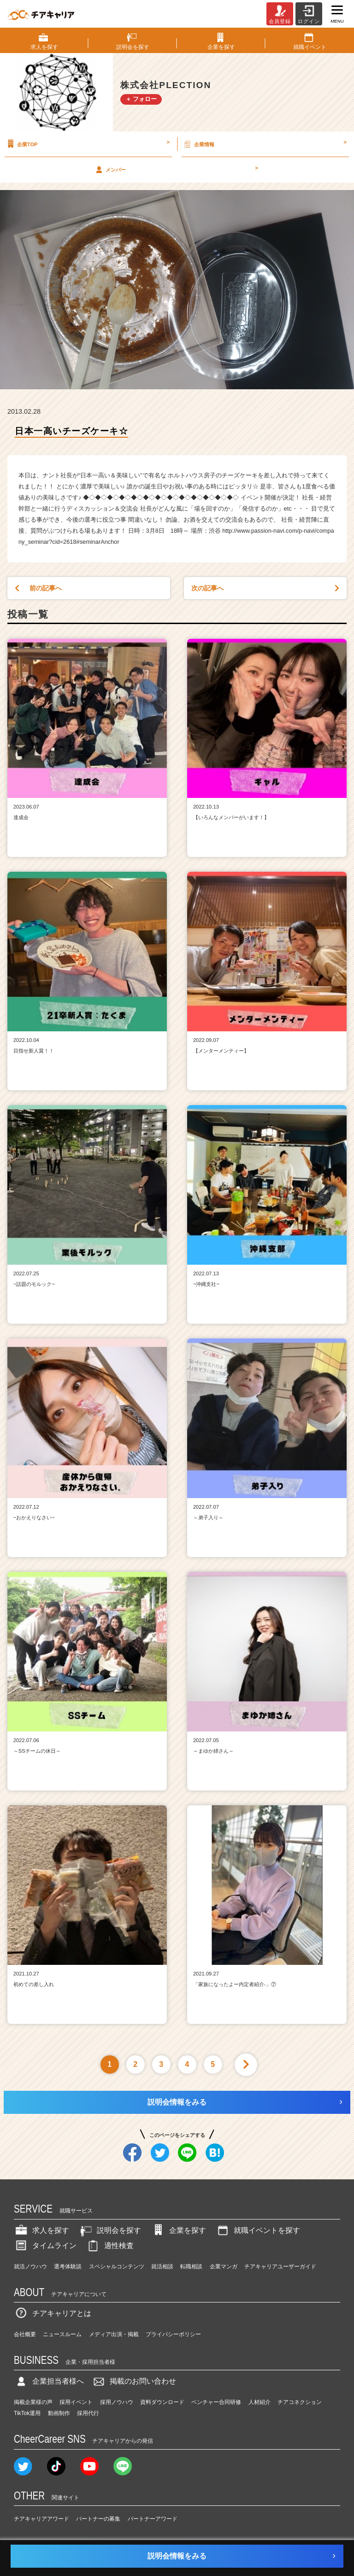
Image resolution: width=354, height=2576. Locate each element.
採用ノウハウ (116, 2402)
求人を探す (41, 2230)
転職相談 (191, 2266)
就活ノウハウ (30, 2266)
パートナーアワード (152, 2519)
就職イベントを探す (257, 2230)
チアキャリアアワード (41, 2519)
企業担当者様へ (49, 2381)
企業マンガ (223, 2266)
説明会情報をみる (177, 2102)
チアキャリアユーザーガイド (280, 2266)
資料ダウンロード (162, 2402)
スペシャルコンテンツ (116, 2266)
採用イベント (76, 2402)
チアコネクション (299, 2402)
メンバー (176, 169)
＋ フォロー (141, 98)
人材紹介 (259, 2402)
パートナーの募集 (98, 2519)
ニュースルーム (62, 2334)
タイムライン (45, 2245)
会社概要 (25, 2334)
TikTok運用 (27, 2413)
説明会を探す (109, 2230)
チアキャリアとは (52, 2313)
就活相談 (162, 2266)
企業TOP (87, 143)
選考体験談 (68, 2266)
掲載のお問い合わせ (133, 2381)
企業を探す (178, 2230)
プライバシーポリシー (173, 2334)
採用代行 (88, 2413)
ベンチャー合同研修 (216, 2402)
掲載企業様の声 (33, 2402)
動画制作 (59, 2413)
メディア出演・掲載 (114, 2334)
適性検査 (110, 2245)
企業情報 (264, 143)
